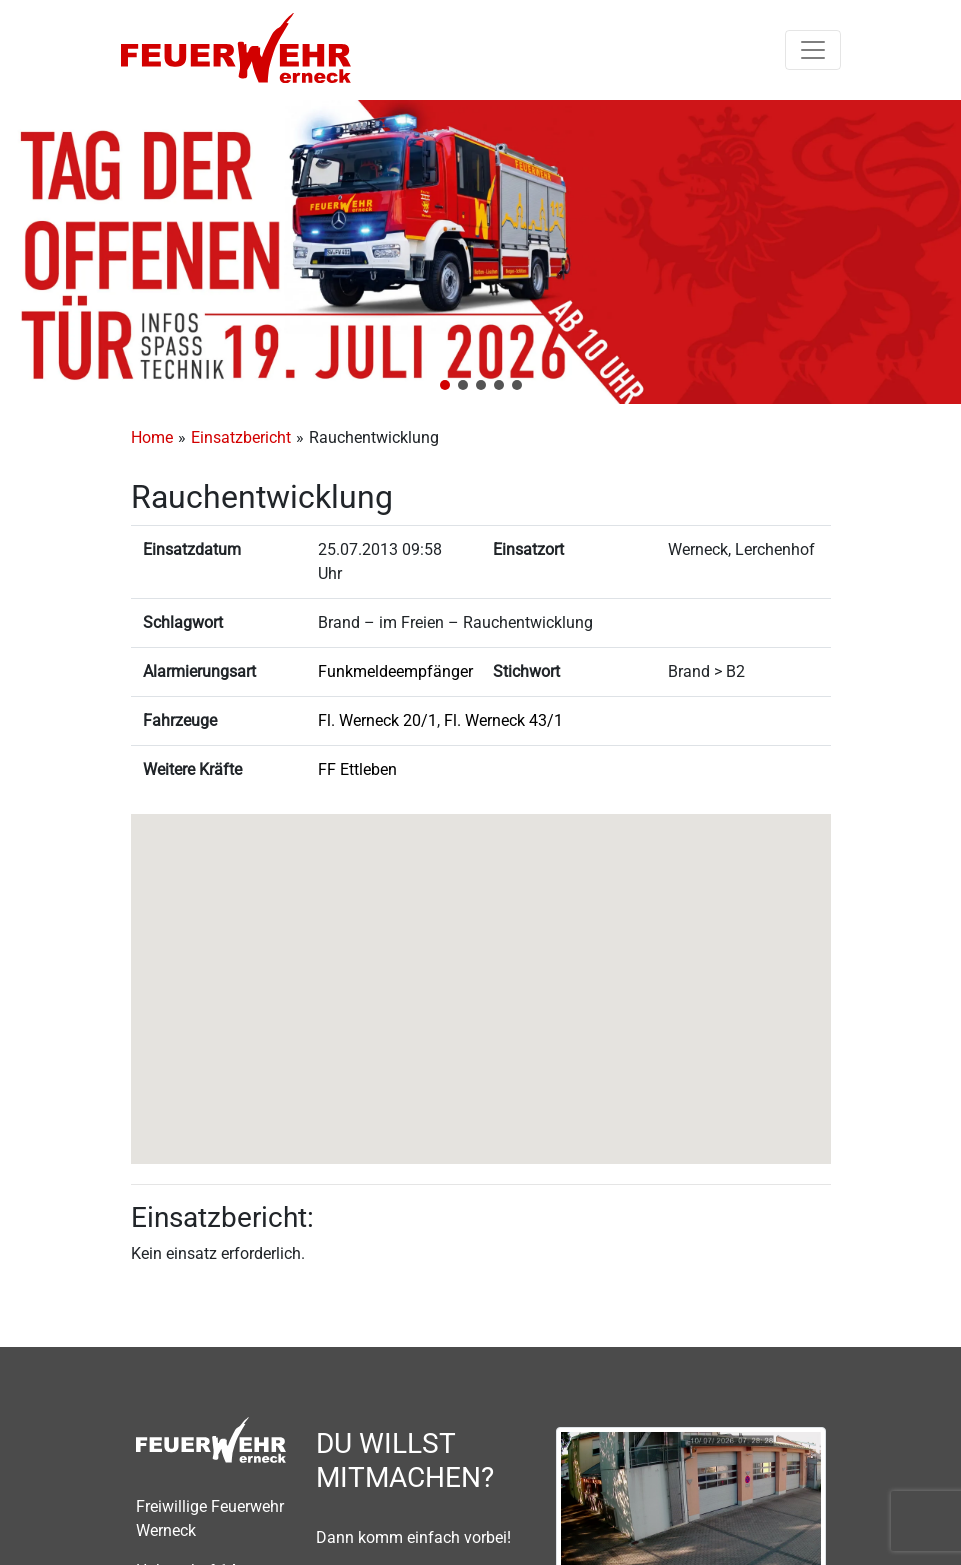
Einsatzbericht (241, 437)
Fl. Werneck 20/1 (377, 720)
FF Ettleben (357, 769)
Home (152, 437)
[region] (480, 252)
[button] (445, 385)
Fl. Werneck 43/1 (503, 720)
